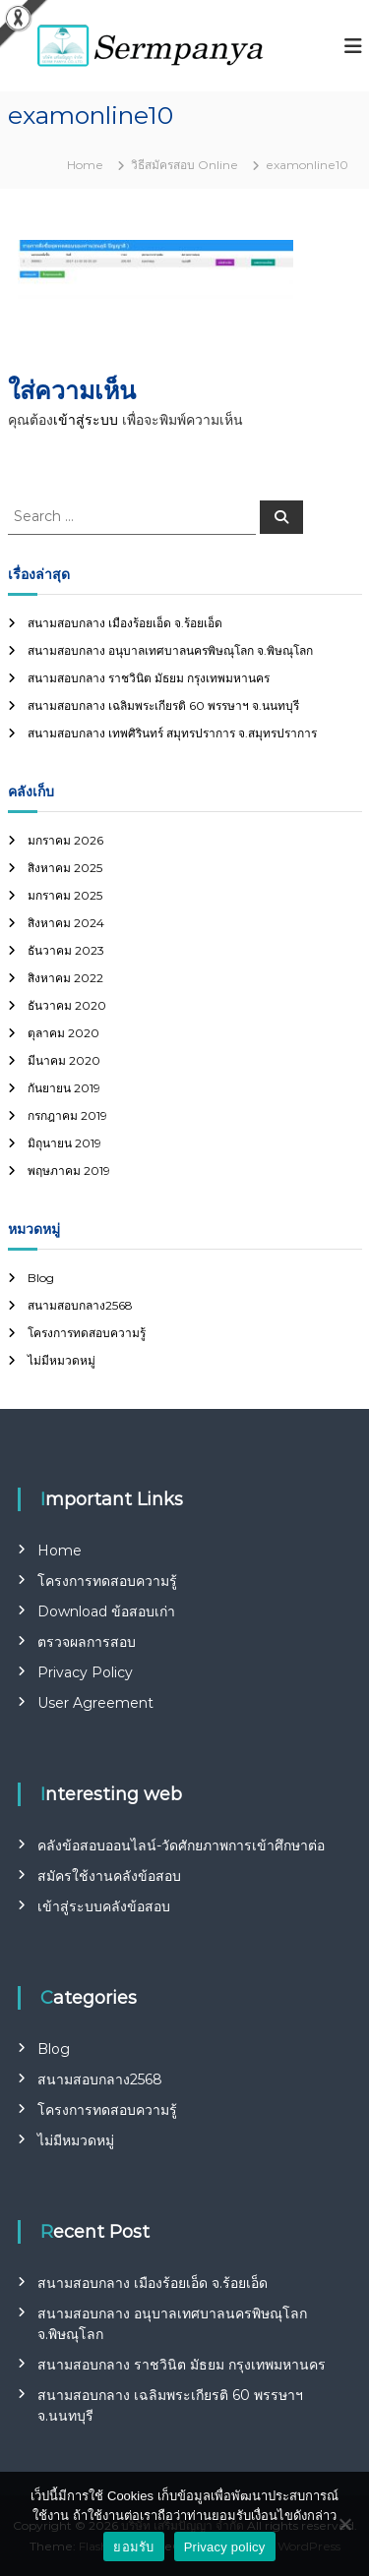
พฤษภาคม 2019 (69, 1170)
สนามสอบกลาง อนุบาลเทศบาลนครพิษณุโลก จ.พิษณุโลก (170, 650)
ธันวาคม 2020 (67, 1005)
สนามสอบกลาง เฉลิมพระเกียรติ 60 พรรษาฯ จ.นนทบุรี (163, 705)
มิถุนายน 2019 (64, 1143)
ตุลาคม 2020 (63, 1032)
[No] (344, 2524)
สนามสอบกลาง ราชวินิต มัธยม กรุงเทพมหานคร (149, 678)
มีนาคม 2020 (64, 1060)
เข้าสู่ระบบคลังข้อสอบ (103, 1906)
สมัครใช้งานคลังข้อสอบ (109, 1876)
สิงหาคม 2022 (65, 977)
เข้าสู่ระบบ (85, 420)
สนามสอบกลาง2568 (80, 1305)
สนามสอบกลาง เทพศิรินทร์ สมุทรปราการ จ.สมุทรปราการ (172, 733)
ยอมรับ (133, 2547)
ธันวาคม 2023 (66, 950)
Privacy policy (225, 2547)
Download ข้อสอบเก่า (106, 1611)
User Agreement (95, 1703)
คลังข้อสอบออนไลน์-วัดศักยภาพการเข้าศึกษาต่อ (181, 1845)
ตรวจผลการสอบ (86, 1642)
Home (59, 1550)
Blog (41, 1277)
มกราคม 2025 (65, 895)
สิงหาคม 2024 (66, 922)
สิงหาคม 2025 (65, 867)
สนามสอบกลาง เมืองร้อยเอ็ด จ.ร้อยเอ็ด (125, 622)
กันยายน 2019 (64, 1088)
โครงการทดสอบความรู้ (87, 1332)
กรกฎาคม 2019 (67, 1115)
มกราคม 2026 (65, 840)
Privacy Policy (85, 1672)
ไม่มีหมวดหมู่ (61, 1360)
